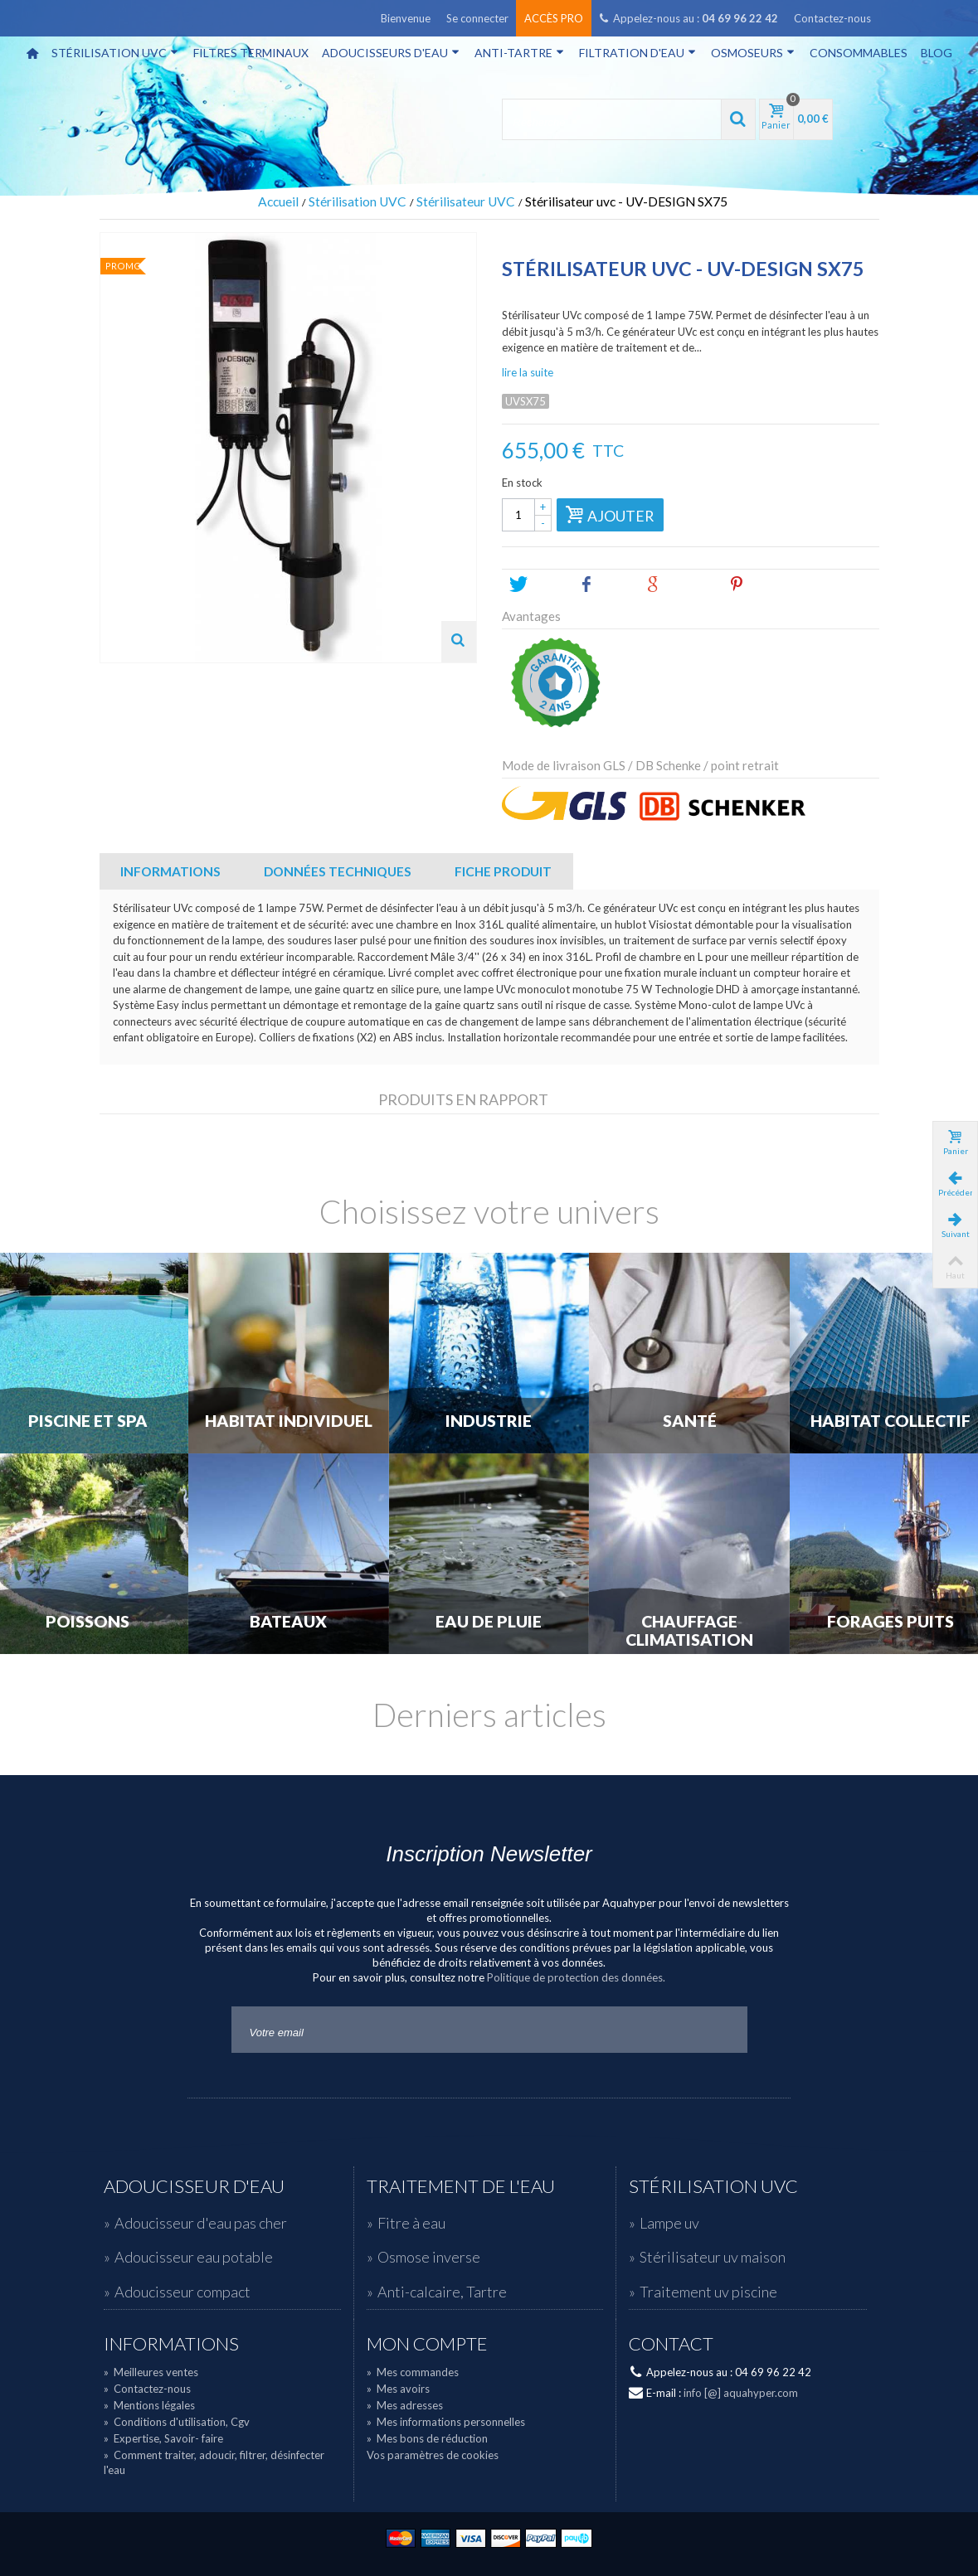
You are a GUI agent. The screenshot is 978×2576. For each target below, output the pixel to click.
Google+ (679, 584)
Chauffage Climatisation (689, 1631)
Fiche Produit (503, 871)
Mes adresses (405, 2405)
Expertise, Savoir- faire (163, 2438)
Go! (721, 2029)
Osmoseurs (753, 53)
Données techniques (337, 871)
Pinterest (765, 584)
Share (604, 584)
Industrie (488, 1421)
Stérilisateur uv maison (713, 2257)
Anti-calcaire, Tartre (442, 2292)
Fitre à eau (411, 2223)
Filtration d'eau (637, 53)
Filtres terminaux (251, 53)
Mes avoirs (398, 2388)
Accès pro (553, 18)
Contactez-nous (832, 18)
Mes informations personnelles (446, 2421)
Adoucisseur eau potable (193, 2257)
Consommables (858, 53)
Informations (170, 871)
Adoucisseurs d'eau (391, 53)
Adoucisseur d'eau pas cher (200, 2223)
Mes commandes (413, 2372)
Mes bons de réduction (427, 2438)
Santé (690, 1421)
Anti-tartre (519, 53)
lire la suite (527, 372)
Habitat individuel (288, 1421)
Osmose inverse (428, 2257)
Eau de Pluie (488, 1622)
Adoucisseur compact (182, 2292)
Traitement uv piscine (708, 2292)
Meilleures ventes (151, 2372)
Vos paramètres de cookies (433, 2455)
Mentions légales (149, 2405)
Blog (936, 53)
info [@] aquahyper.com (741, 2392)
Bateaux (288, 1622)
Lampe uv (669, 2223)
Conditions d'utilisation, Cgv (177, 2421)
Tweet (537, 584)
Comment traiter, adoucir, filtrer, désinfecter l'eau (214, 2462)
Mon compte (427, 2344)
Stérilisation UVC (114, 53)
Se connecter (477, 18)
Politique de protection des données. (576, 1977)
